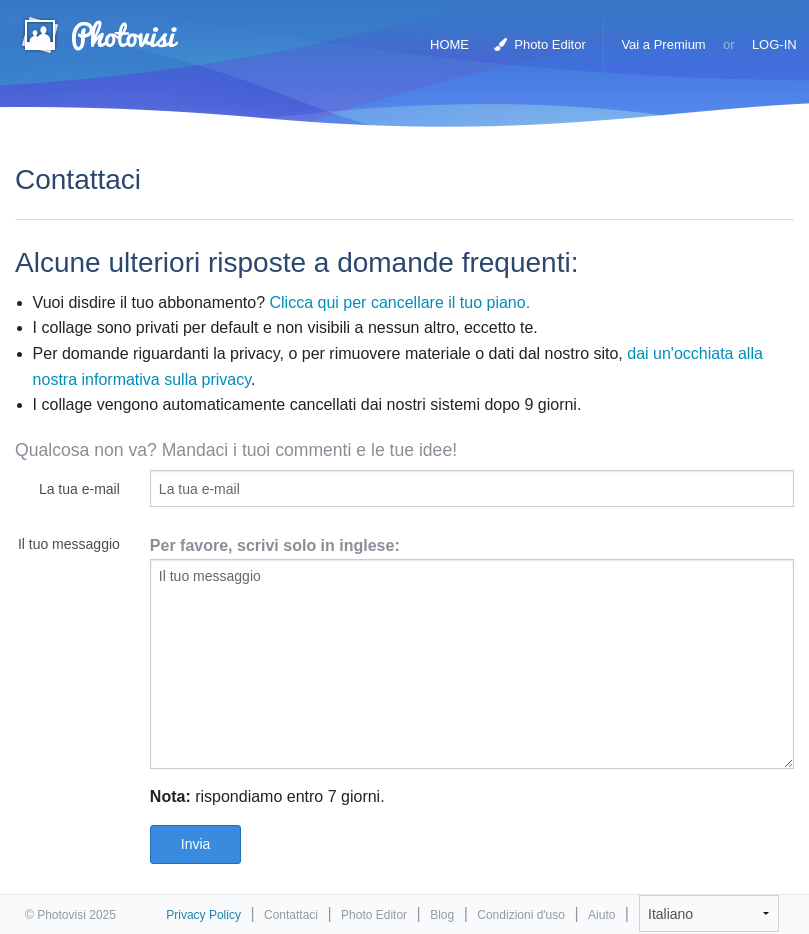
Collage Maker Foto (99, 35)
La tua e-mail (79, 489)
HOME (449, 44)
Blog (442, 915)
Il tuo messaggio (69, 544)
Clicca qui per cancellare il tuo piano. (400, 302)
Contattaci (291, 915)
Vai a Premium (663, 44)
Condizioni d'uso (521, 915)
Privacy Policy (203, 915)
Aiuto (601, 915)
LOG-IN (774, 44)
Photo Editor (540, 44)
